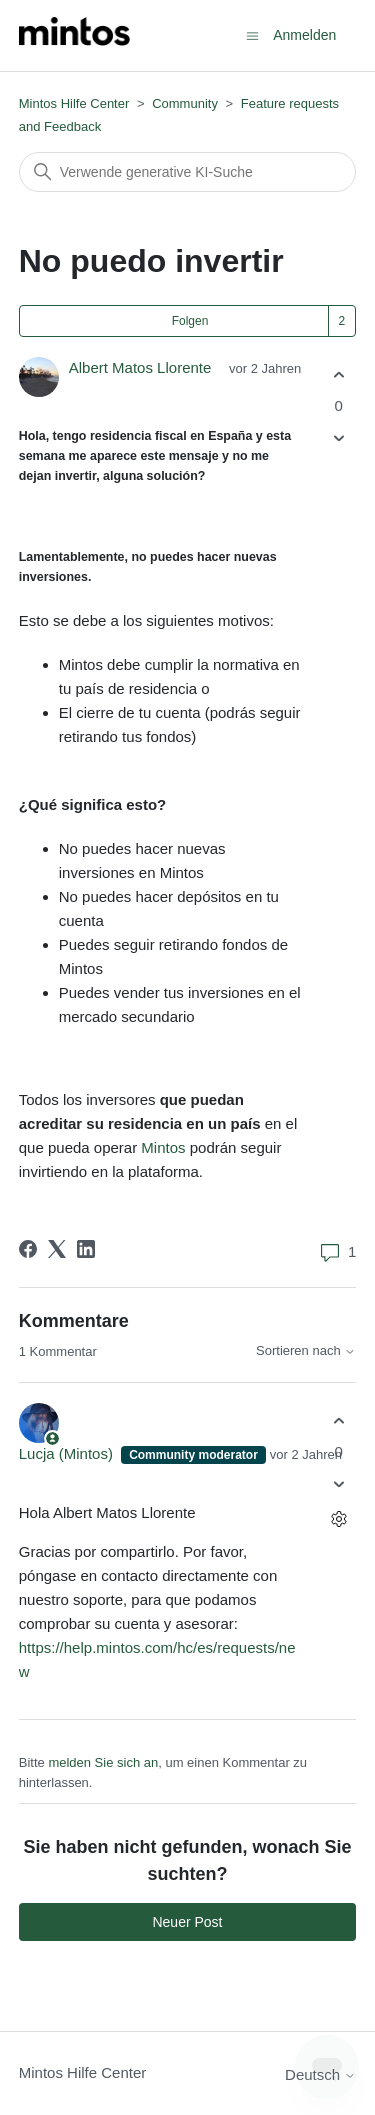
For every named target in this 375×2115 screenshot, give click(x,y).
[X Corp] (57, 1249)
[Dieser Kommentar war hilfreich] (338, 1420)
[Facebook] (28, 1249)
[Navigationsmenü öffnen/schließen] (252, 34)
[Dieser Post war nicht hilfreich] (338, 438)
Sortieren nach (306, 1351)
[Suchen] (188, 172)
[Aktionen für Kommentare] (338, 1519)
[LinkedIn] (86, 1249)
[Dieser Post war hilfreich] (338, 374)
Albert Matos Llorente (140, 367)
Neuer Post (187, 1922)
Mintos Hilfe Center (74, 103)
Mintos (163, 1147)
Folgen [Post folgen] (190, 321)
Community (185, 103)
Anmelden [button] (304, 35)
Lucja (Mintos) (68, 1453)
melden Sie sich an (103, 1762)
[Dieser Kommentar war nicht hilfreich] (338, 1484)
